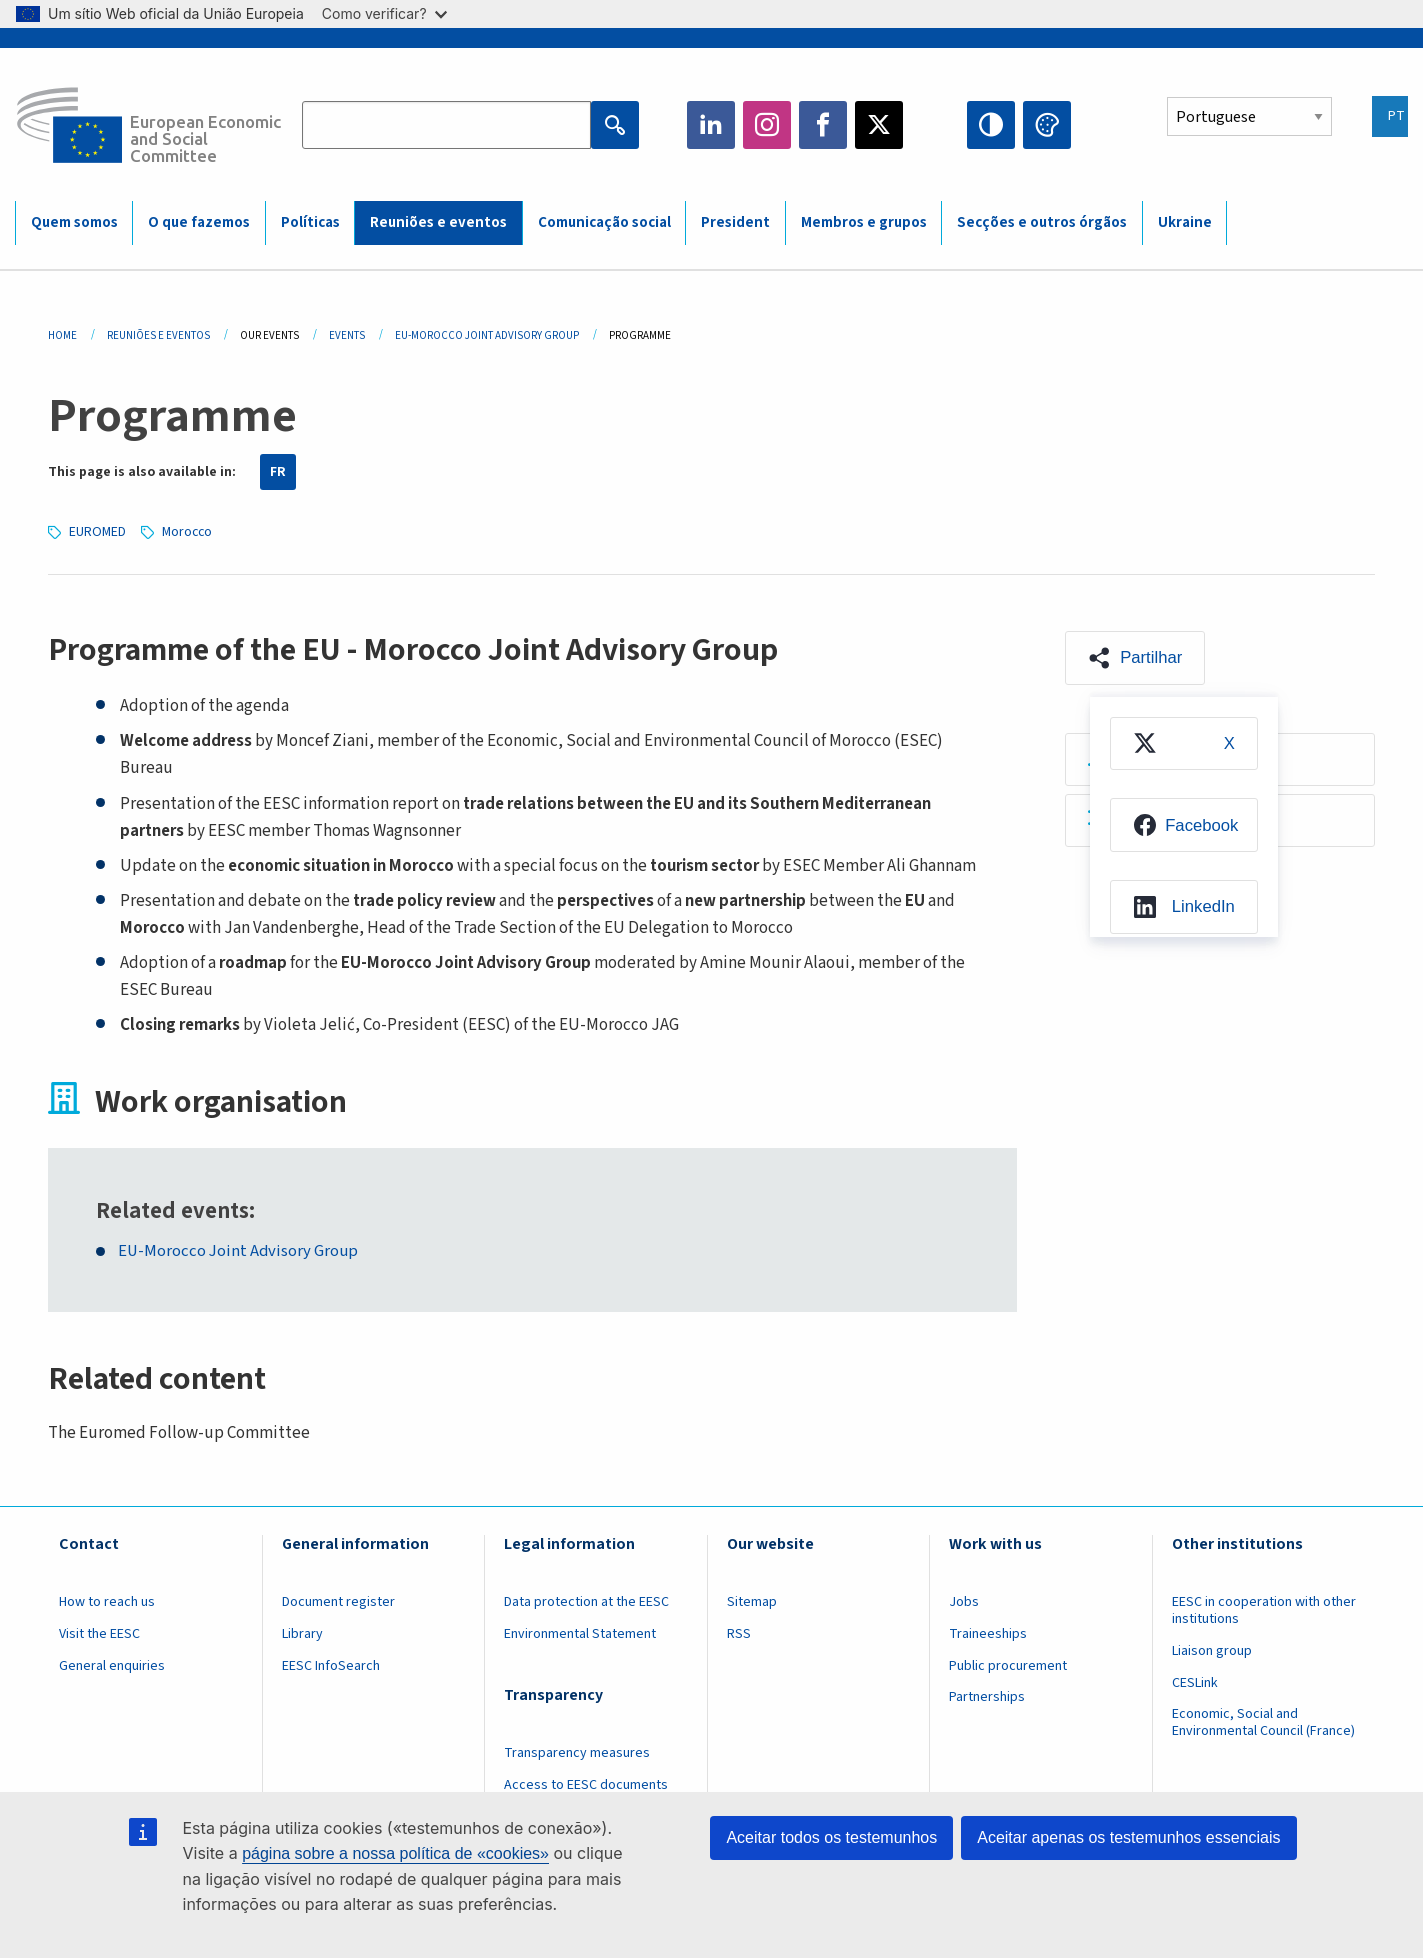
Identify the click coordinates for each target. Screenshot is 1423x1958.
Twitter (879, 125)
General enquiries (112, 1665)
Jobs (964, 1601)
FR (278, 472)
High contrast (991, 125)
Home (62, 335)
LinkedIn (711, 125)
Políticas (310, 222)
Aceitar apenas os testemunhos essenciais (1128, 1837)
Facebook (823, 125)
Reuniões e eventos (438, 222)
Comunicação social (604, 222)
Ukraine (1185, 222)
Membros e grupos (864, 222)
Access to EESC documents (586, 1784)
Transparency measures (577, 1752)
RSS (739, 1633)
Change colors (1047, 125)
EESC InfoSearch (331, 1665)
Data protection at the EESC (586, 1601)
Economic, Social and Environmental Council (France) (1265, 1722)
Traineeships (988, 1633)
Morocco (189, 531)
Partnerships (987, 1697)
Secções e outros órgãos (1042, 222)
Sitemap (752, 1601)
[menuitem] (1184, 745)
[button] (1137, 658)
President (735, 222)
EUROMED (98, 531)
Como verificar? (384, 13)
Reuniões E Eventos (158, 335)
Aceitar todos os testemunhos (831, 1837)
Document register (338, 1601)
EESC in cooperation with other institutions (1264, 1609)
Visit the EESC (99, 1633)
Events (347, 335)
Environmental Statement (580, 1633)
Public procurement (1008, 1665)
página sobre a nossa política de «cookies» (395, 1853)
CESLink (1195, 1682)
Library (302, 1633)
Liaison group (1212, 1650)
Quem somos (74, 222)
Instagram (767, 125)
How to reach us (107, 1601)
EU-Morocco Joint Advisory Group (487, 335)
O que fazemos (199, 222)
